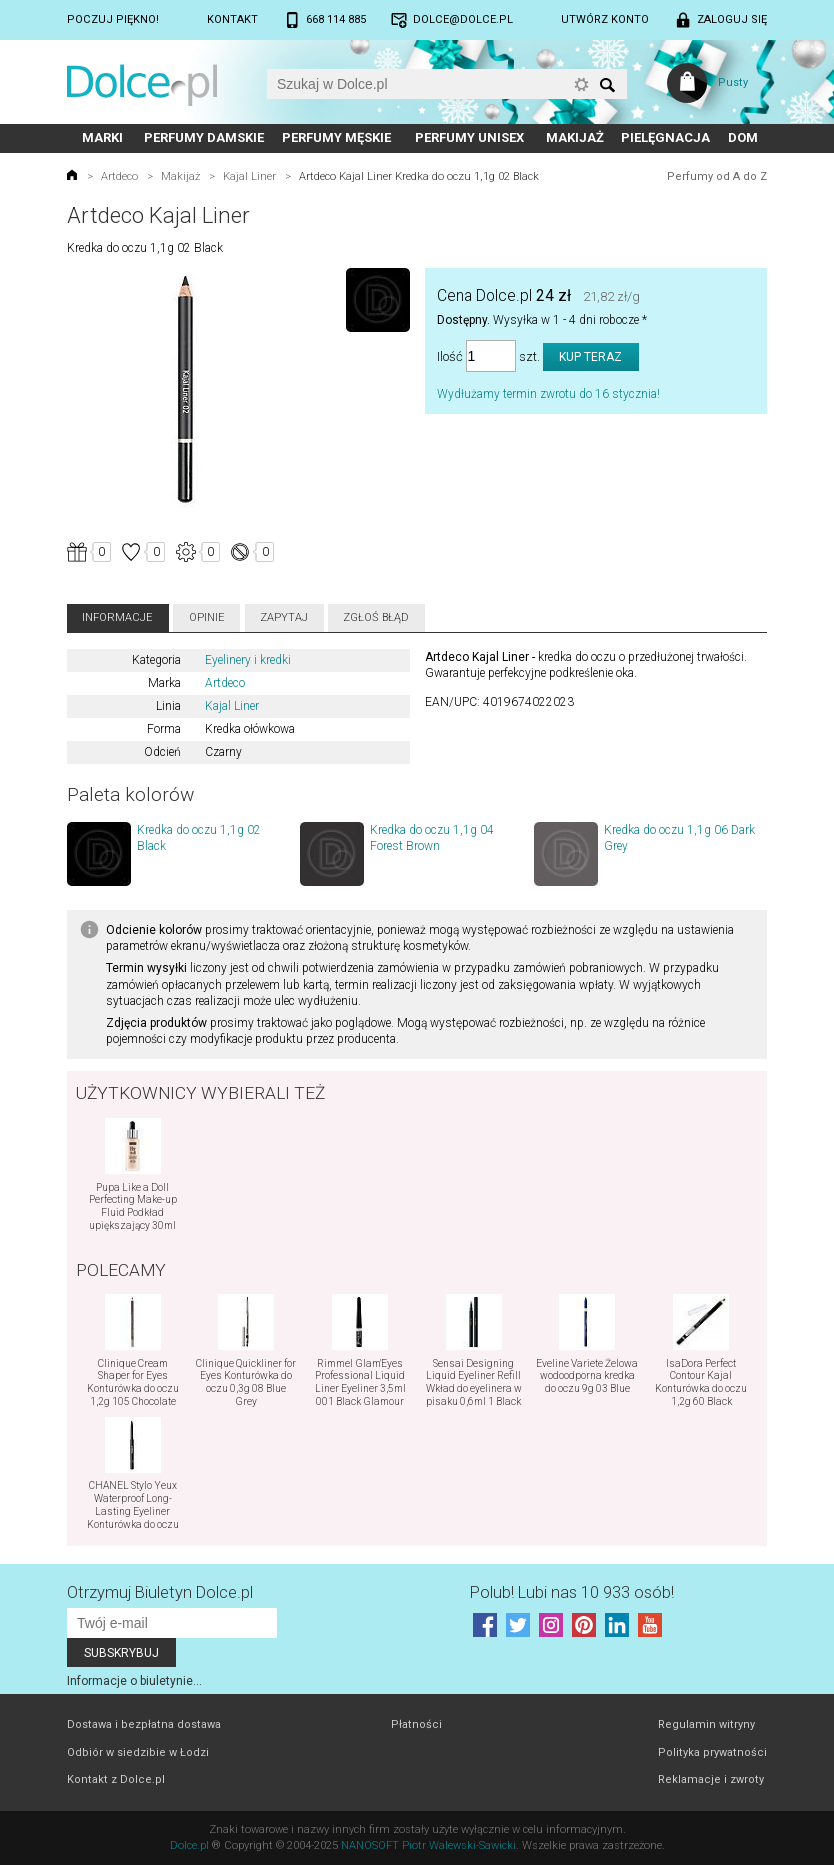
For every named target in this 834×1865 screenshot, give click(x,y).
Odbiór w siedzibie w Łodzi (138, 1752)
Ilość (450, 356)
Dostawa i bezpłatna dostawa (144, 1724)
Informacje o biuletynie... (134, 1681)
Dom (743, 137)
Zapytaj (284, 617)
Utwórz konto (605, 19)
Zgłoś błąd (376, 617)
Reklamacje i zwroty (711, 1779)
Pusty (733, 82)
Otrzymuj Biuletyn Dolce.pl (160, 1592)
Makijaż (575, 137)
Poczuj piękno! (113, 19)
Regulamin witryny (706, 1724)
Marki (102, 137)
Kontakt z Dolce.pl (116, 1779)
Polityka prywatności (712, 1752)
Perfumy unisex (469, 137)
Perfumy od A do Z (717, 176)
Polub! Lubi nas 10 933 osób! (572, 1592)
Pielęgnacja (665, 137)
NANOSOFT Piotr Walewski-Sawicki (428, 1845)
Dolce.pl (189, 1845)
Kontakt (232, 19)
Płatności (416, 1724)
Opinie (207, 617)
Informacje (117, 617)
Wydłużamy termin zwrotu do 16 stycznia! (548, 394)
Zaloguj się (732, 19)
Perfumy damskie (204, 137)
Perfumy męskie (336, 137)
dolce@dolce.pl (463, 19)
